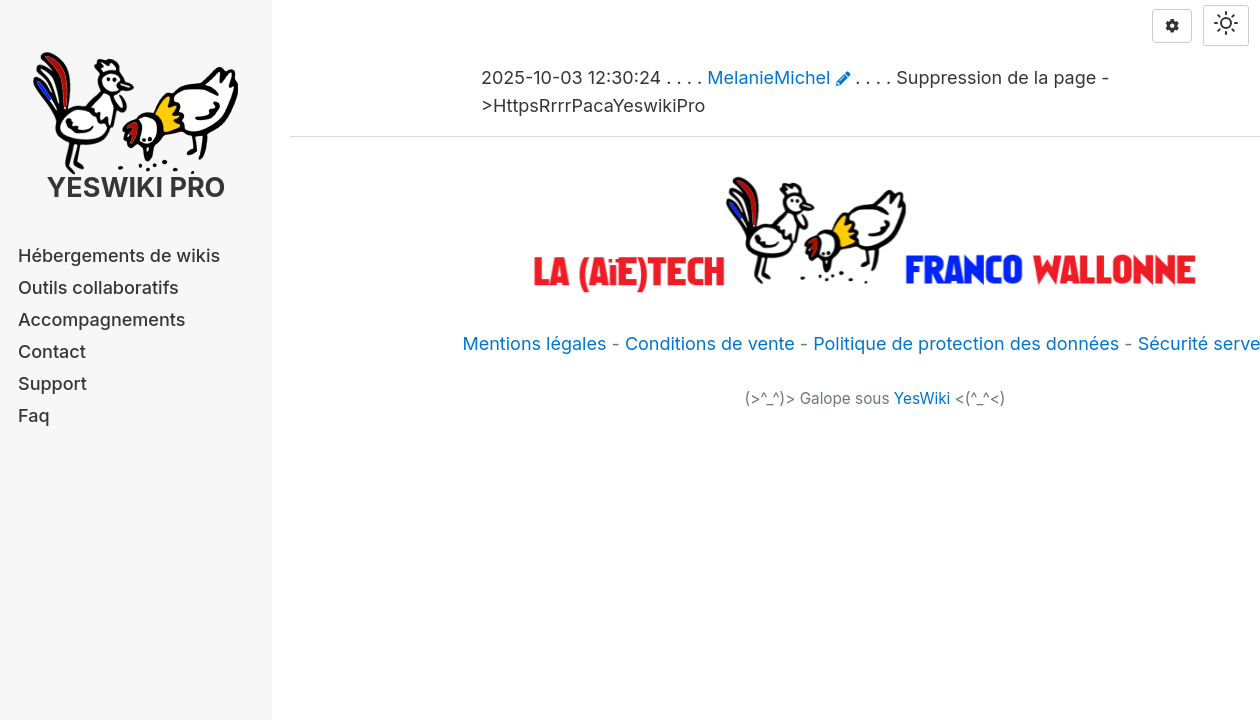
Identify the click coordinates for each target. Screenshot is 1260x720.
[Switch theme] (1226, 25)
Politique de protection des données (966, 343)
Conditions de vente (710, 343)
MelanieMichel (768, 77)
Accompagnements (101, 319)
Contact (52, 351)
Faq (34, 415)
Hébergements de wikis (119, 255)
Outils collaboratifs (98, 287)
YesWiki (922, 398)
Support (52, 383)
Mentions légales (534, 343)
